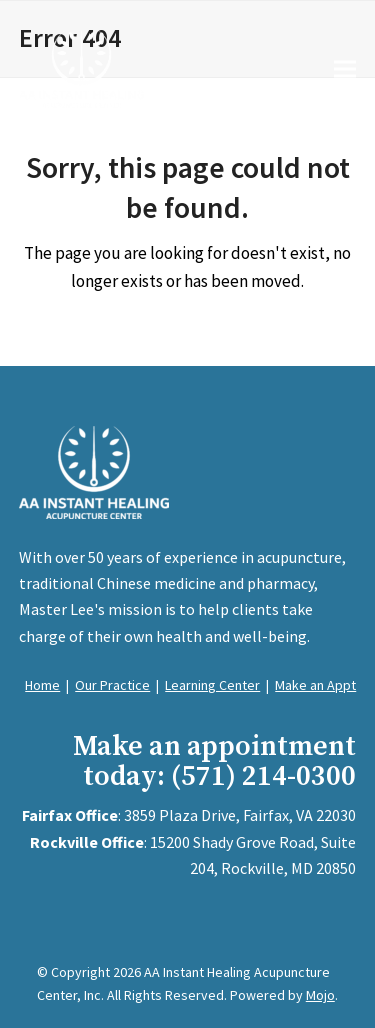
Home (42, 685)
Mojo (320, 995)
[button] (345, 68)
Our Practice (112, 685)
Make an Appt (315, 685)
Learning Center (212, 685)
